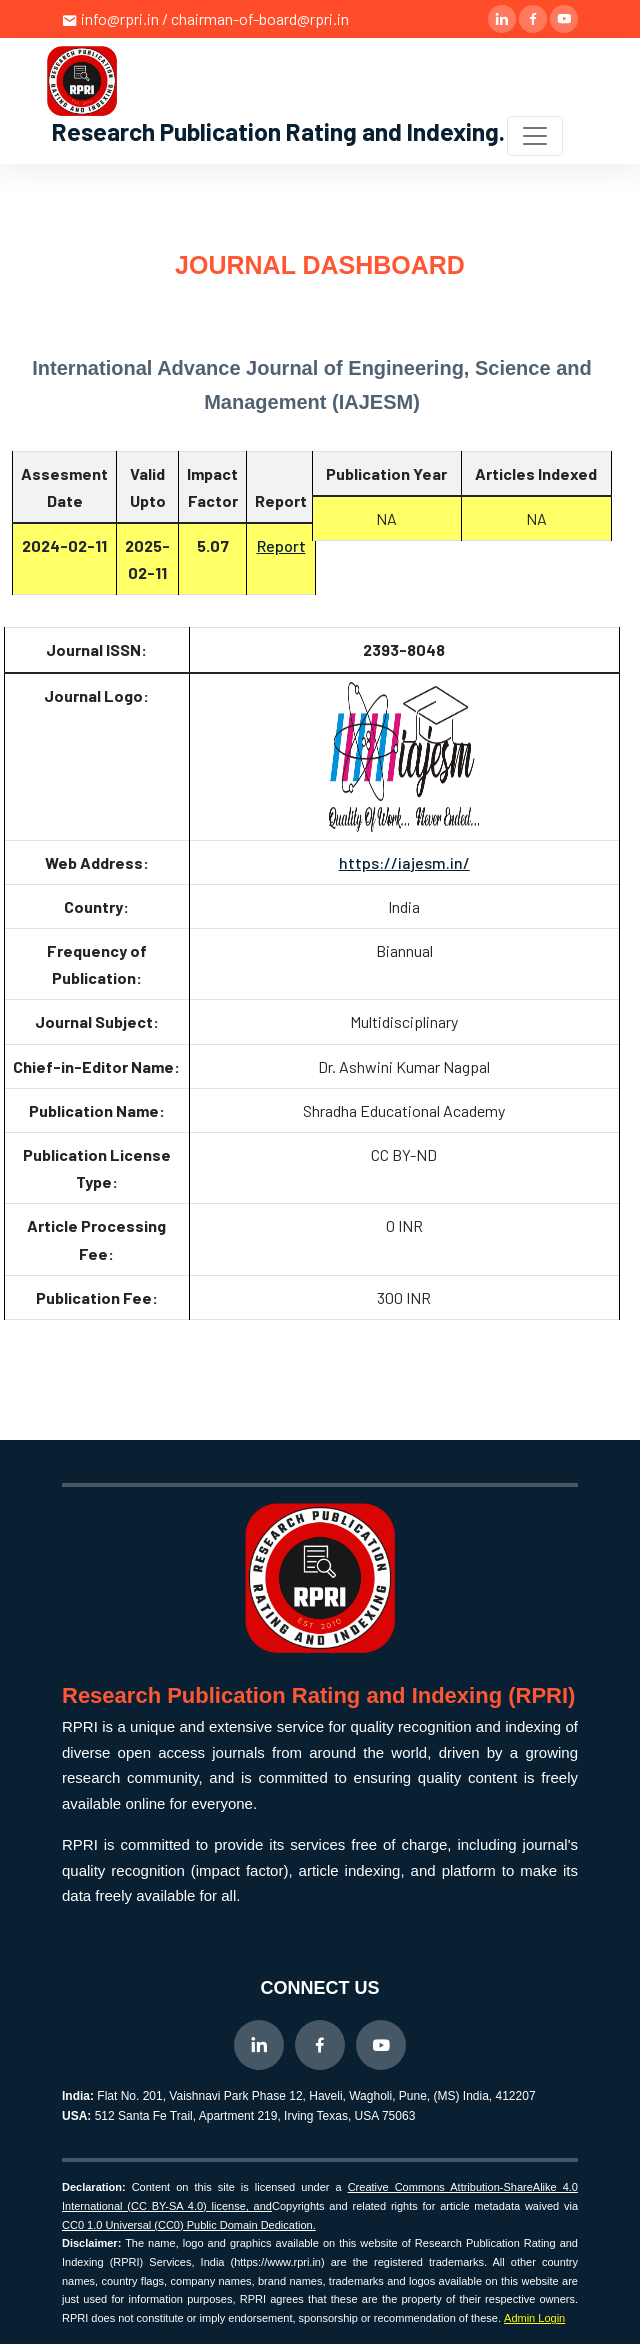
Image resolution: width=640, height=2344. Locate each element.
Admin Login (534, 2318)
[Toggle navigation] (535, 136)
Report (281, 545)
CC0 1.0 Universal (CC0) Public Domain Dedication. (189, 2225)
